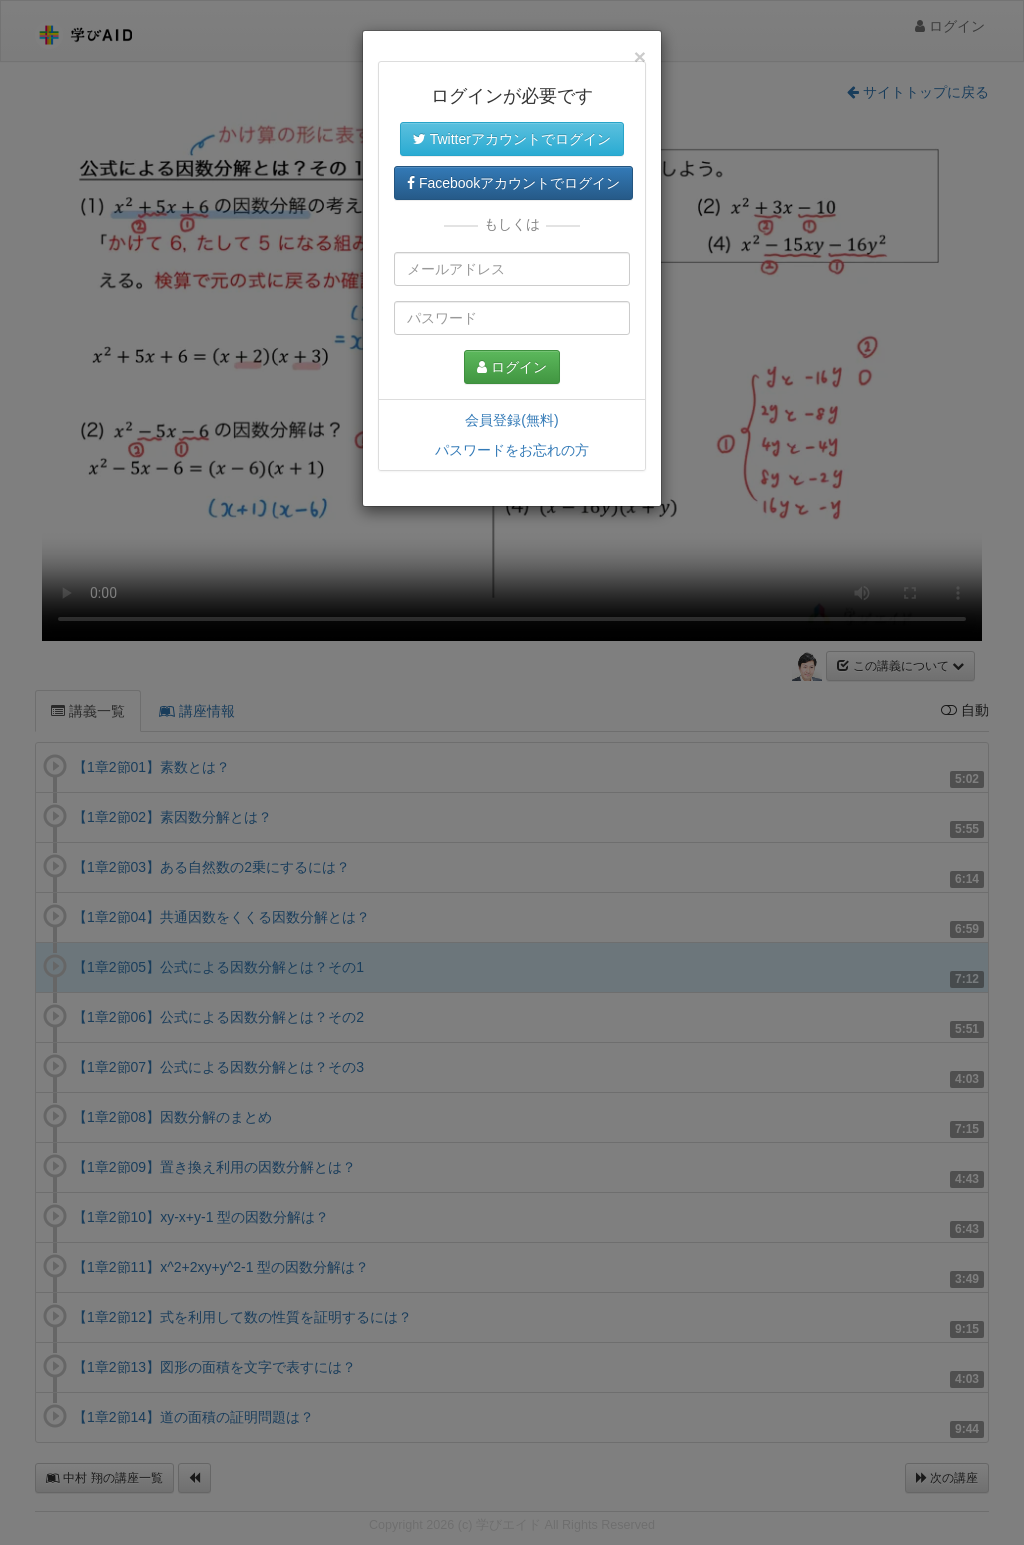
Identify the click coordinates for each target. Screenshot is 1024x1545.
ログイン (512, 367)
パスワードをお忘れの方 (512, 450)
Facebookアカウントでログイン (513, 183)
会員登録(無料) (511, 420)
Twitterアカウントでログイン (512, 139)
